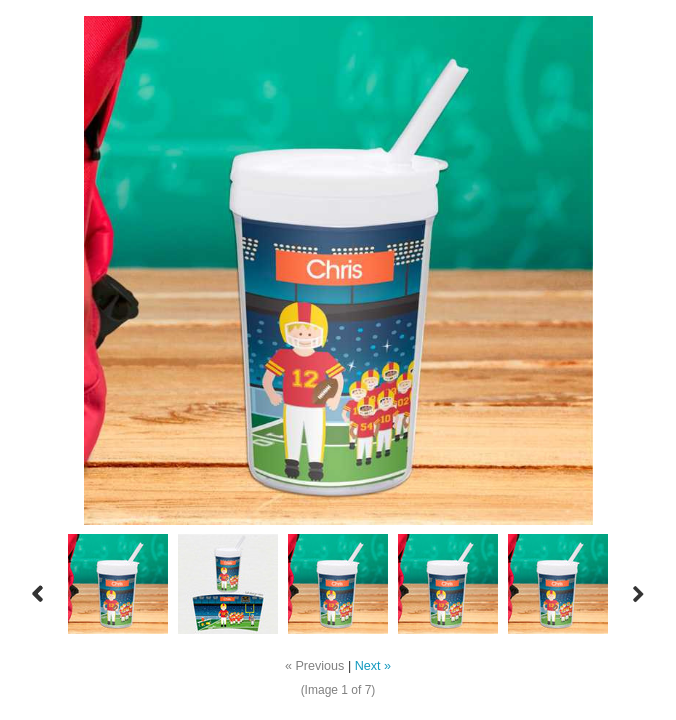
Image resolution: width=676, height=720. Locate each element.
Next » (373, 666)
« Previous (315, 666)
